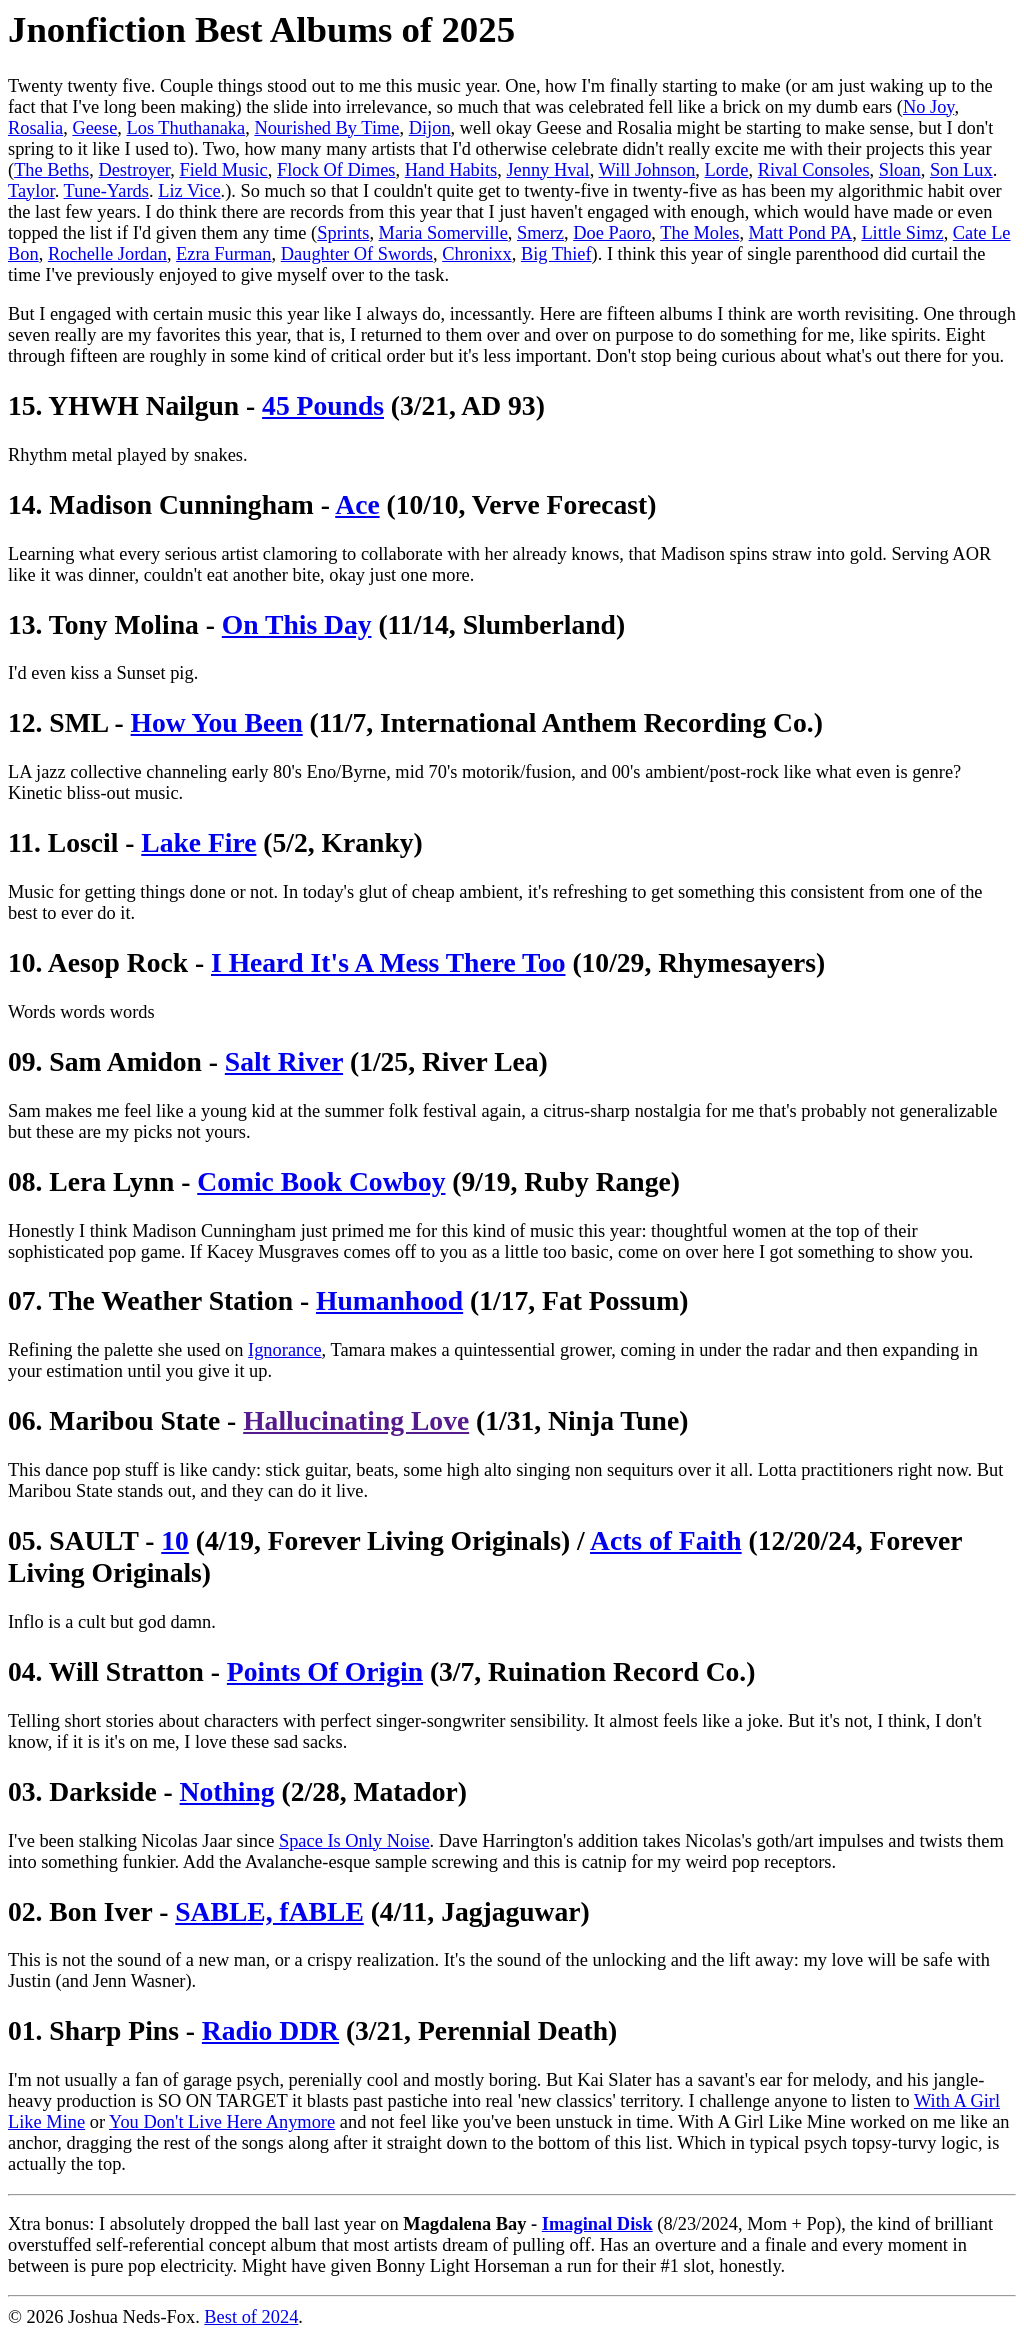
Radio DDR (270, 2030)
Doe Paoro (612, 233)
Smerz (540, 233)
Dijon (430, 128)
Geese (94, 128)
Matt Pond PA (801, 233)
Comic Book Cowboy (321, 1181)
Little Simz (902, 233)
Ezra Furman (224, 254)
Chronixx (476, 254)
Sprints (343, 233)
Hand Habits (451, 170)
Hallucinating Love (356, 1420)
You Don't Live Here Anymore (222, 2122)
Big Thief (556, 254)
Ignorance (285, 1350)
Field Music (223, 170)
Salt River (284, 1061)
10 (175, 1540)
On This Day (297, 624)
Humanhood (389, 1300)
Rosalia (35, 128)
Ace (357, 504)
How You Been (217, 722)
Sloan (900, 170)
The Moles (699, 233)
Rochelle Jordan (107, 254)
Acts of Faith (666, 1540)
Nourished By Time (326, 128)
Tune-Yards (106, 191)
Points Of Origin (325, 1671)
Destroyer (134, 170)
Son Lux (961, 170)
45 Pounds (323, 405)
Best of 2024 (251, 2317)
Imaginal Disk (597, 2224)
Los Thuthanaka (186, 128)
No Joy (928, 107)
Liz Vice (189, 191)
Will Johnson (647, 170)
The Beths (51, 170)
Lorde (727, 170)
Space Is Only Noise (354, 1841)
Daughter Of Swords (357, 254)
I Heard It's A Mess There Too (388, 962)
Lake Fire (198, 842)
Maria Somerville (443, 233)
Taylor (31, 191)
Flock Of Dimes (336, 170)
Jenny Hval (547, 170)
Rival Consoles (814, 170)
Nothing (227, 1791)
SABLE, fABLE (269, 1911)
